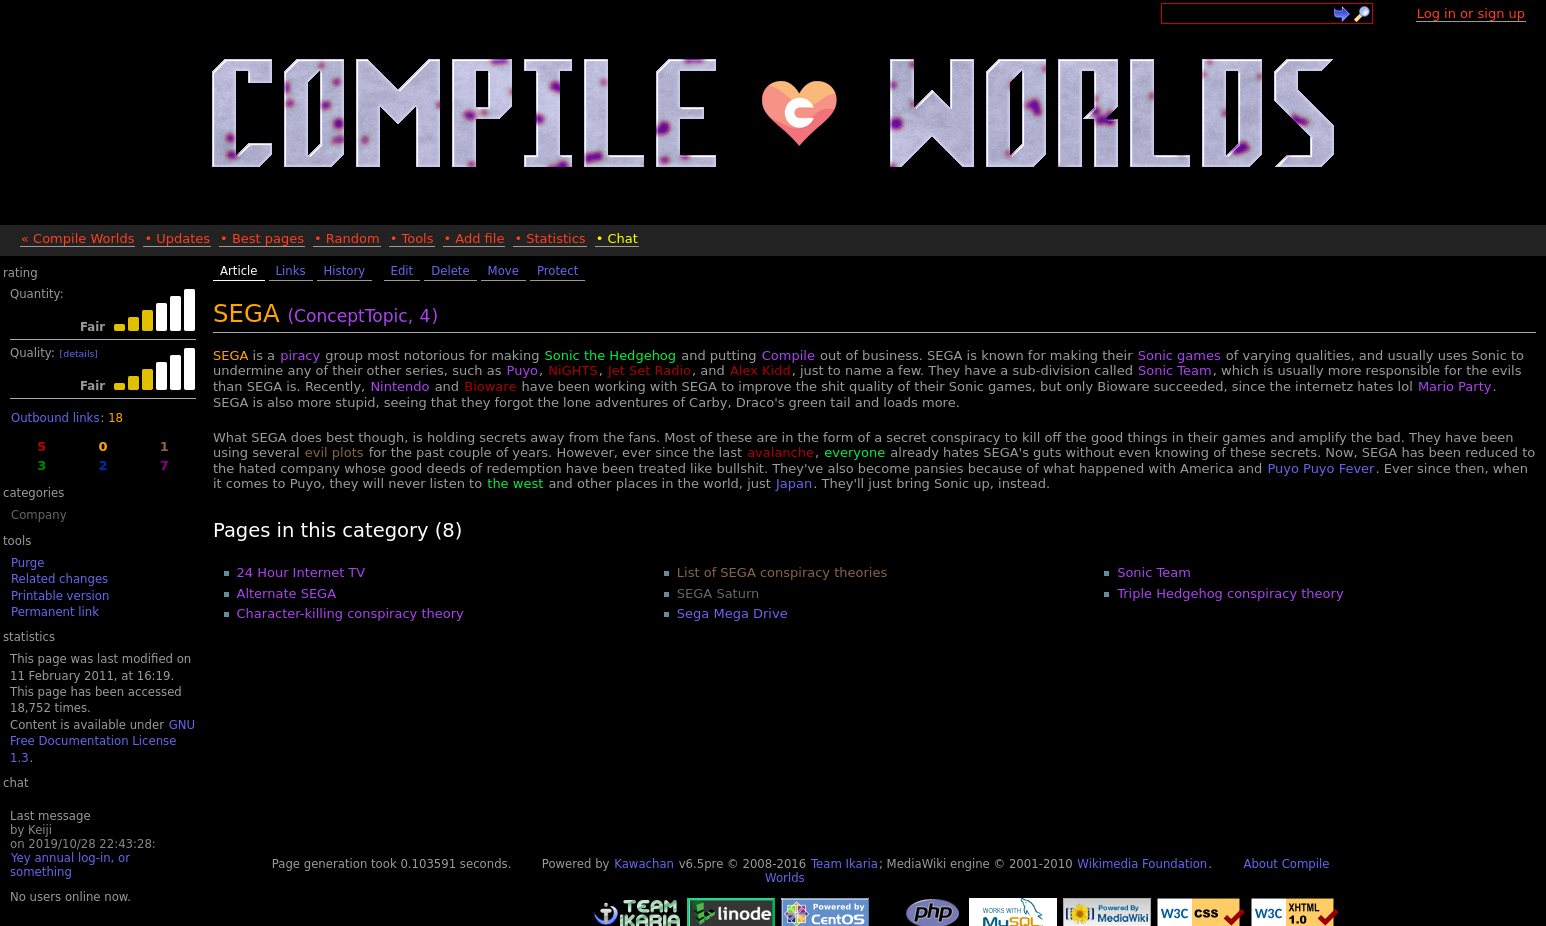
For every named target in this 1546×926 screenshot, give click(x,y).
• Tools (412, 238)
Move (503, 271)
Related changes (59, 579)
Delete (450, 271)
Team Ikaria (844, 864)
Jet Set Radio (649, 370)
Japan (794, 483)
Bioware (490, 386)
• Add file (474, 238)
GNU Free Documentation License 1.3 (102, 741)
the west (515, 483)
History (345, 271)
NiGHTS (572, 370)
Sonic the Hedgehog (611, 355)
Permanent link (55, 612)
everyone (854, 452)
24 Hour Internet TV (301, 572)
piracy (300, 355)
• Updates (177, 238)
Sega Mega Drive (732, 613)
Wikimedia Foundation (1142, 864)
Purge (27, 563)
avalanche (780, 452)
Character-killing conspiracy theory (350, 613)
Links (291, 271)
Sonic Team (1175, 370)
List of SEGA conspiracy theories (782, 572)
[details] (79, 353)
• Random (347, 238)
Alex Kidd (760, 370)
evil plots (334, 452)
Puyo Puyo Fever (1320, 468)
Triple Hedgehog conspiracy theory (1230, 593)
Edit (402, 271)
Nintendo (399, 386)
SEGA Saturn (718, 593)
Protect (557, 271)
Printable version (60, 596)
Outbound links (55, 418)
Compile (788, 355)
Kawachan (644, 864)
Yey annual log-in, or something (70, 865)
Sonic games (1179, 355)
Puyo (523, 370)
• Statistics (549, 238)
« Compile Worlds (77, 238)
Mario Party (1455, 386)
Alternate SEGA (287, 593)
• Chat (617, 238)
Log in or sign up (1471, 13)
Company (39, 515)
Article (239, 271)
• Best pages (262, 238)
